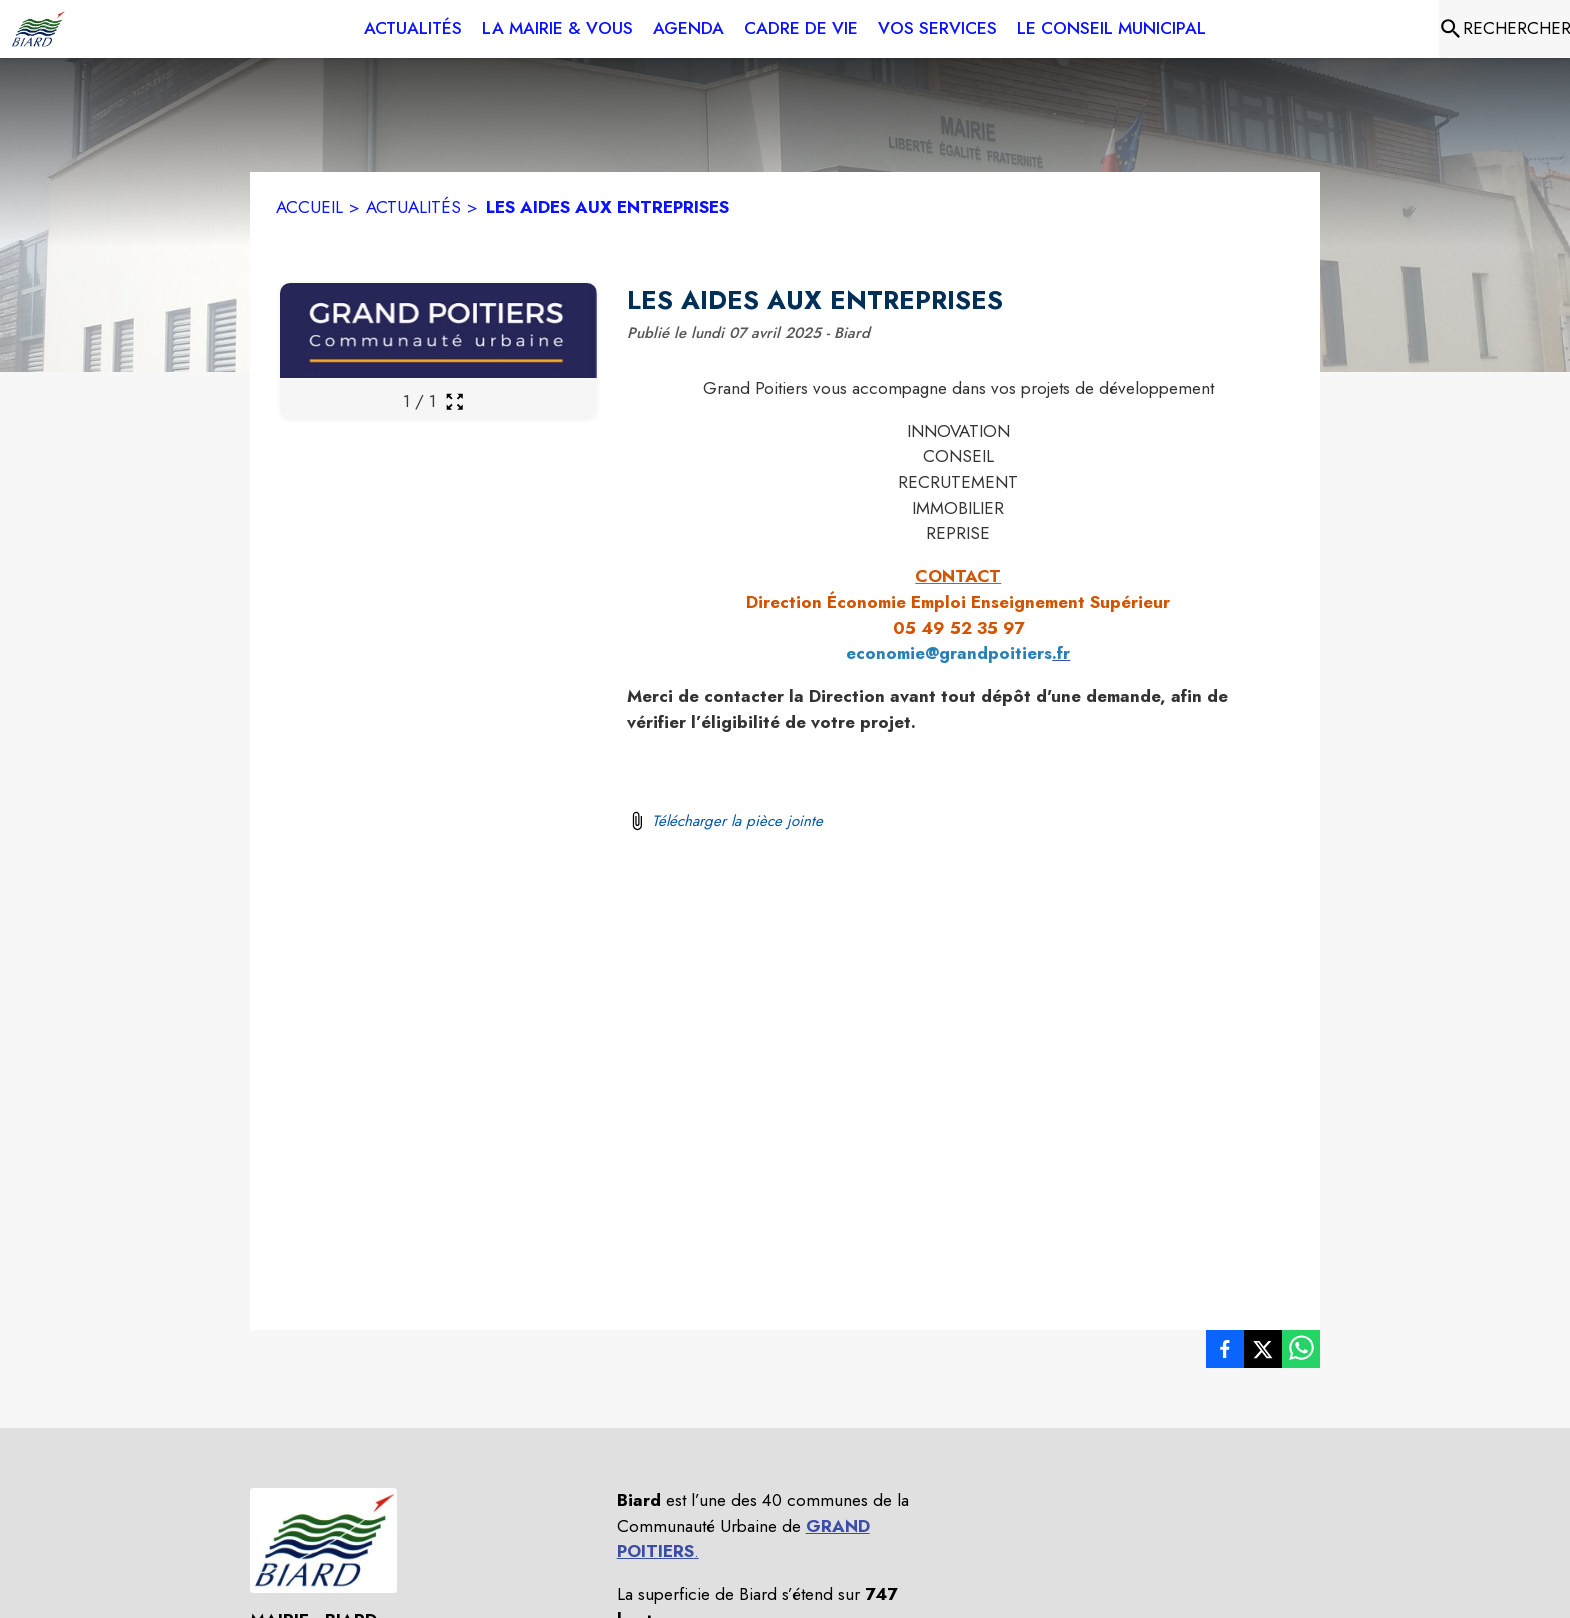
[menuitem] (413, 29)
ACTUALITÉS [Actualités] (413, 207)
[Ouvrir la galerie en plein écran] (454, 401)
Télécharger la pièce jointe (737, 821)
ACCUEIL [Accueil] (309, 207)
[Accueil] (38, 29)
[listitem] (1225, 1353)
